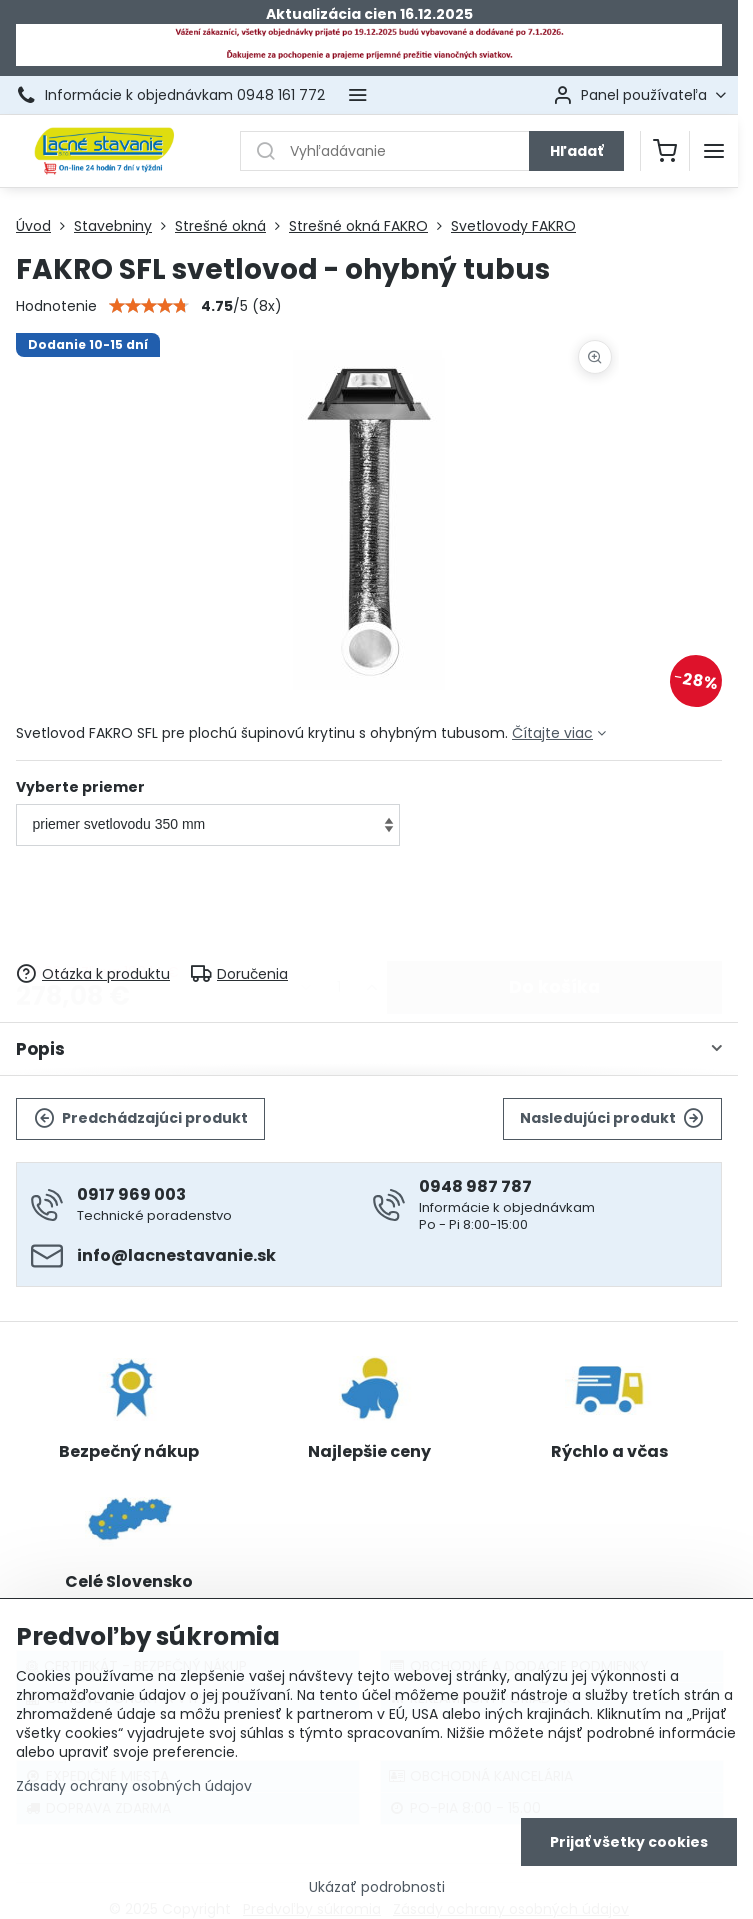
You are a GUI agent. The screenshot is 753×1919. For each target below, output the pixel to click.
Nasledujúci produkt (612, 1118)
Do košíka (554, 906)
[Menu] (714, 151)
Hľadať (576, 151)
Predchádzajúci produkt (141, 1118)
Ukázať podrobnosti (377, 1892)
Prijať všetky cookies (629, 1847)
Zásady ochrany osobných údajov (134, 1791)
